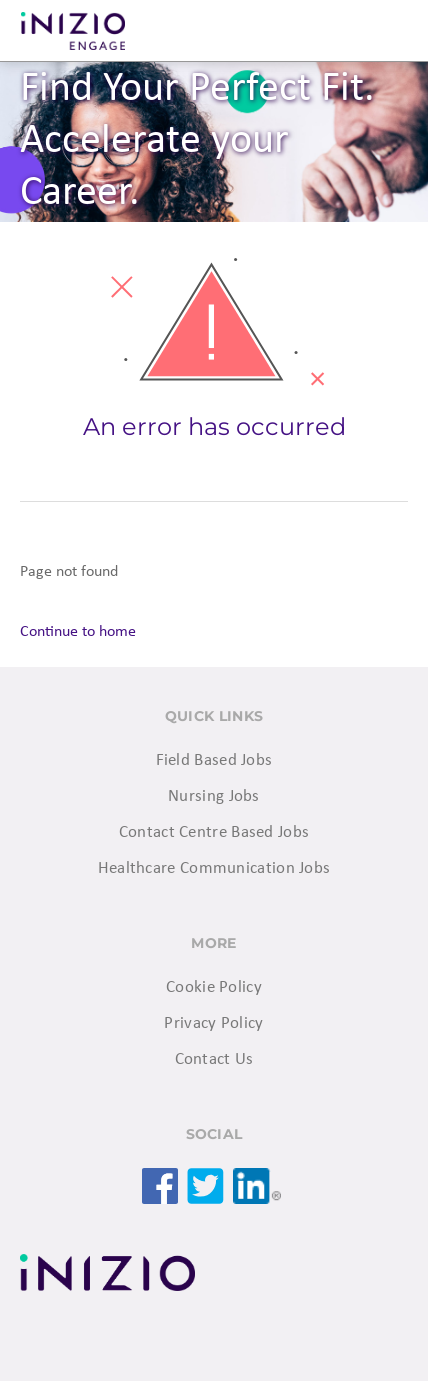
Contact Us (214, 1059)
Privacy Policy (213, 1023)
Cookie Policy (214, 987)
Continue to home (78, 632)
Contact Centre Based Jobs (214, 832)
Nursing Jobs (214, 796)
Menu (388, 31)
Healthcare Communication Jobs (214, 868)
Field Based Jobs (214, 760)
